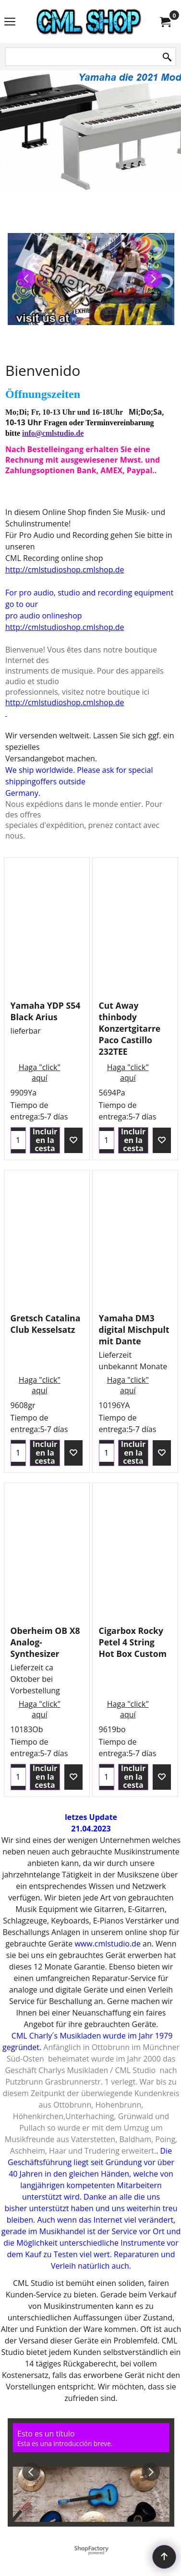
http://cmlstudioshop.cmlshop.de (64, 569)
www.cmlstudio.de (107, 1943)
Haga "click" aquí (39, 1072)
